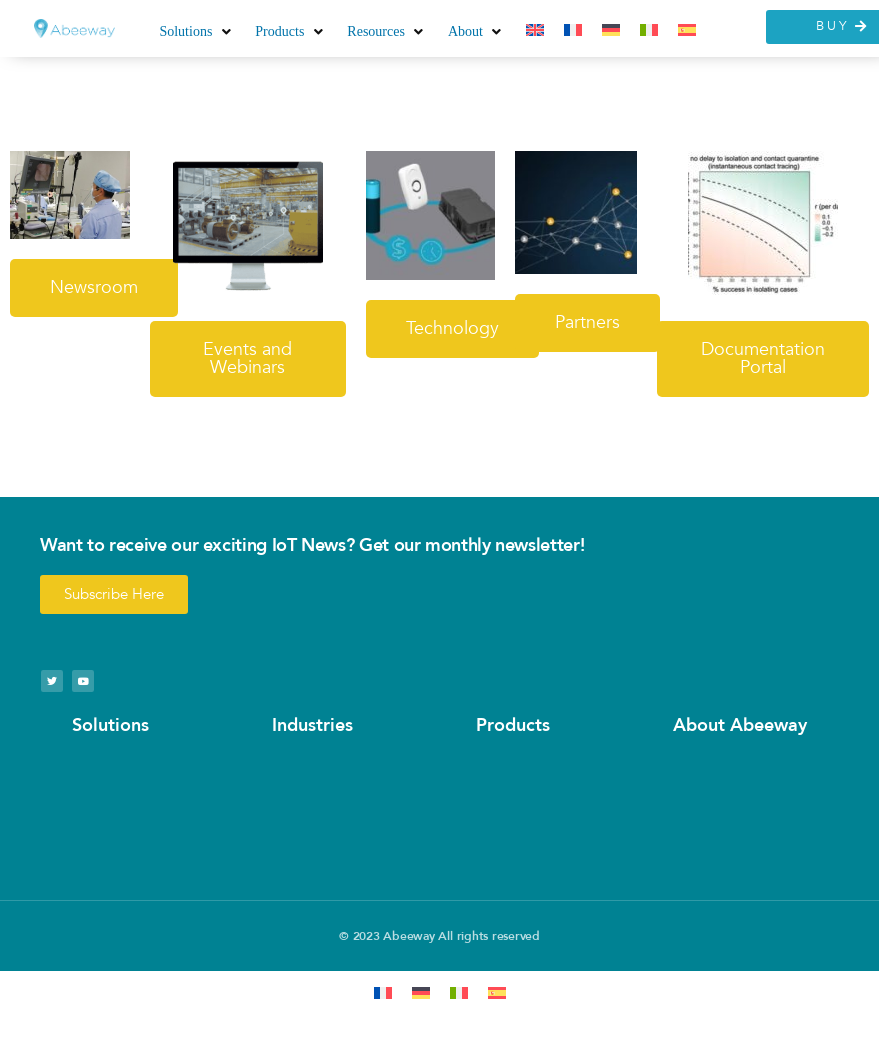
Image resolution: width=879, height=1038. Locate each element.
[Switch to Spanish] (687, 31)
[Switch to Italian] (649, 31)
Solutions (110, 725)
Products (513, 725)
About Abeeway (740, 725)
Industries (312, 725)
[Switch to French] (573, 31)
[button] (197, 31)
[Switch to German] (611, 31)
